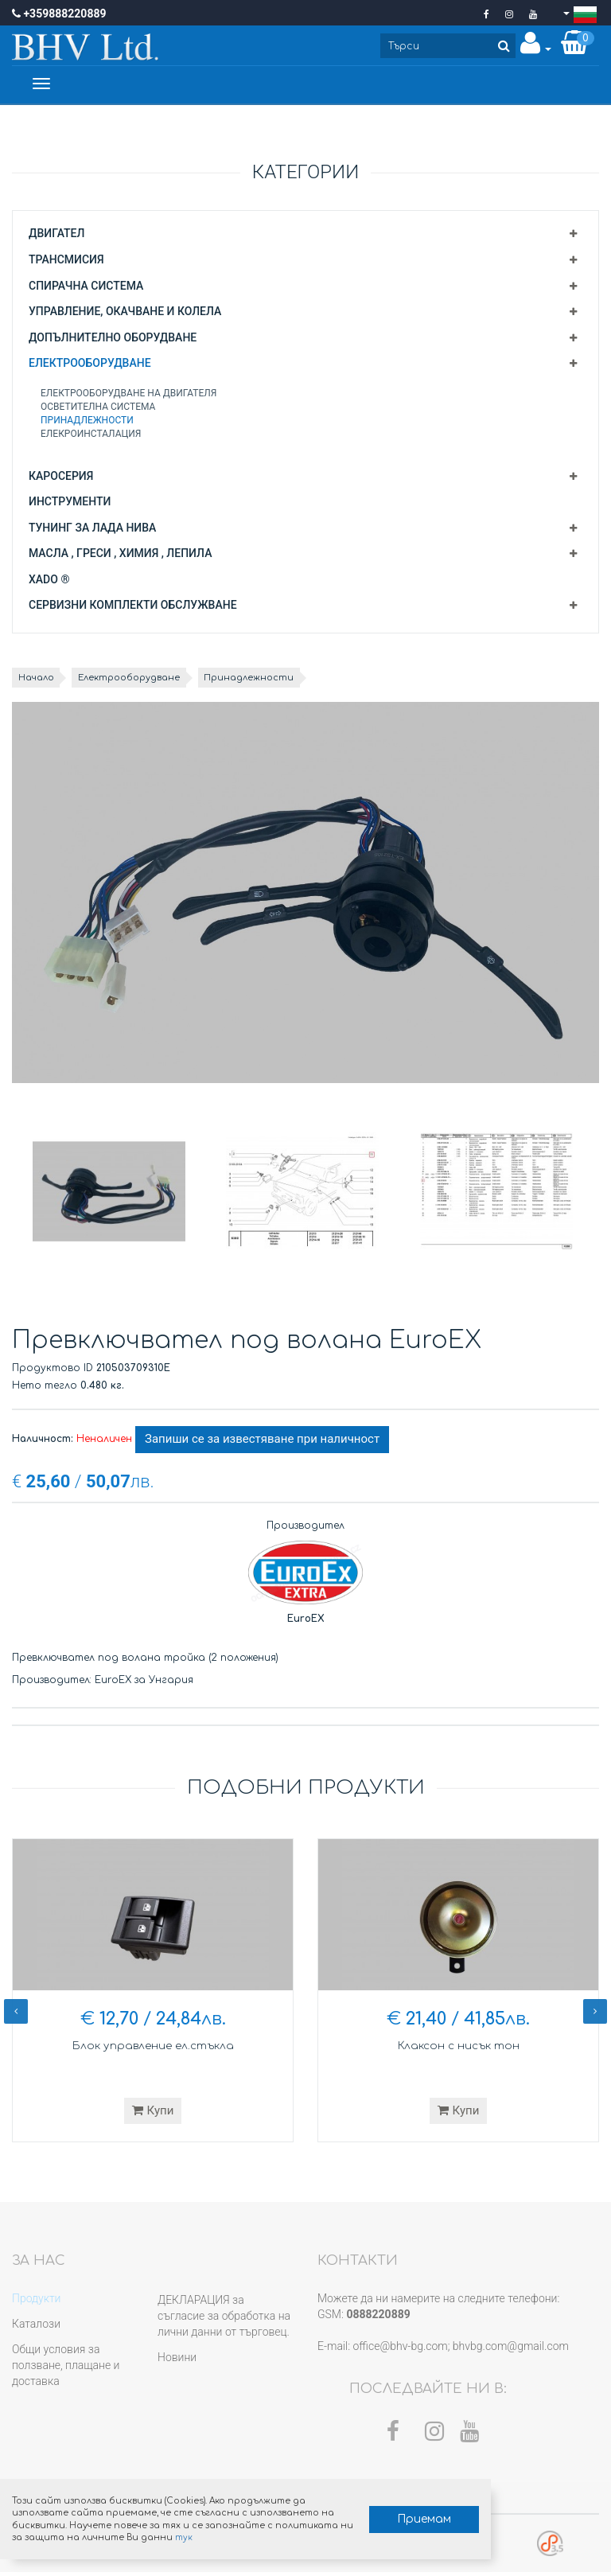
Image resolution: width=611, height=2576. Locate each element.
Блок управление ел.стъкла (152, 2049)
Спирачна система (86, 289)
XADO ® (49, 582)
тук (243, 2530)
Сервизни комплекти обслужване (133, 608)
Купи (153, 2113)
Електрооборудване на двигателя (129, 396)
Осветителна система (98, 409)
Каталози (36, 2327)
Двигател (56, 236)
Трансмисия (66, 262)
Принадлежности (87, 423)
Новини (177, 2360)
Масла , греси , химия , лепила (120, 556)
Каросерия (61, 479)
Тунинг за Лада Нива (92, 530)
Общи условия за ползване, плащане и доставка (65, 2368)
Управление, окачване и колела (125, 314)
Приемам (371, 2513)
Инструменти (70, 504)
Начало (40, 680)
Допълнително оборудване (113, 340)
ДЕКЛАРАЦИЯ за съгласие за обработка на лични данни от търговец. (224, 2319)
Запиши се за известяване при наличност (262, 1443)
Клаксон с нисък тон (458, 2049)
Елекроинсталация (91, 436)
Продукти (36, 2301)
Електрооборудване (90, 366)
